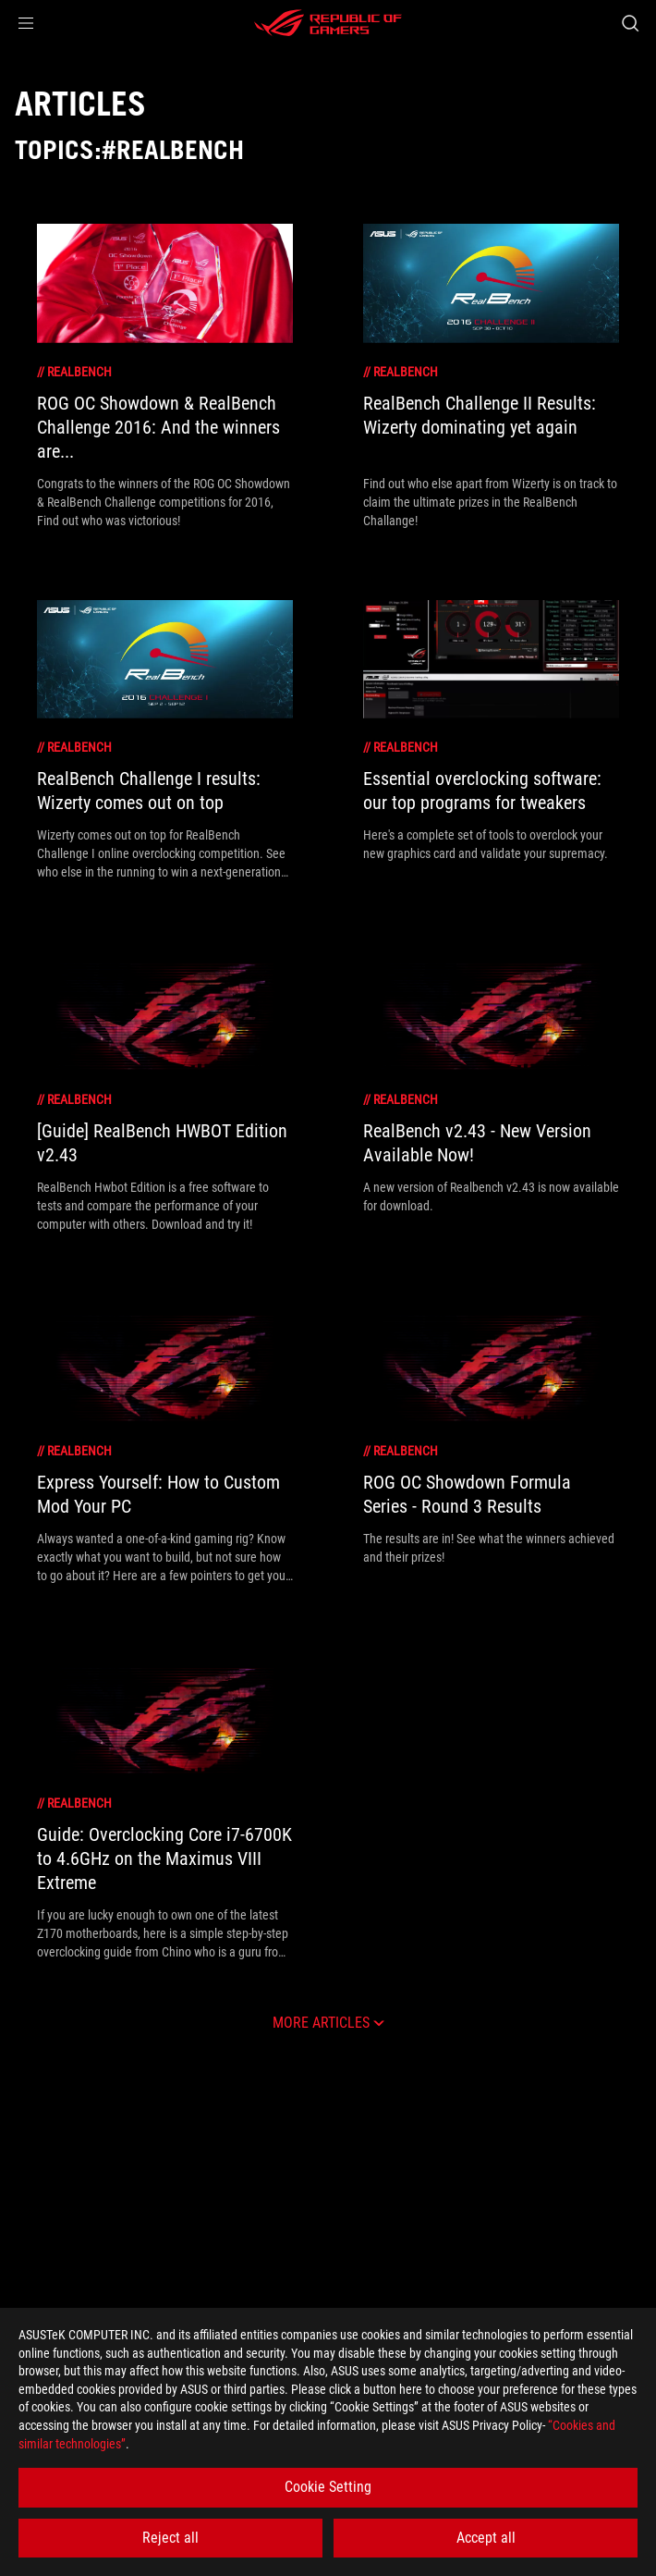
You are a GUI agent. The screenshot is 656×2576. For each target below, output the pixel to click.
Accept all (486, 2537)
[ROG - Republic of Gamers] (328, 23)
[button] (26, 23)
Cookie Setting (328, 2487)
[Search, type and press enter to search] (629, 23)
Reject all (170, 2537)
